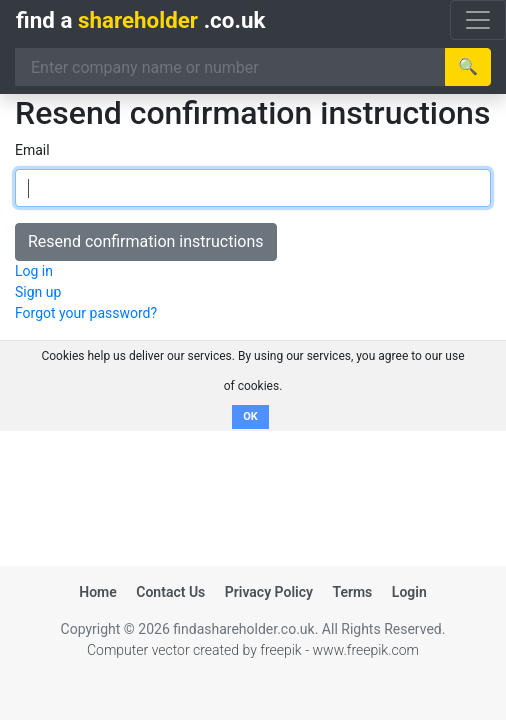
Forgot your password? (86, 313)
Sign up (38, 292)
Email (32, 150)
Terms (352, 592)
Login (409, 592)
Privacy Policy (269, 592)
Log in (34, 271)
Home (98, 592)
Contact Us (170, 592)
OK (250, 416)
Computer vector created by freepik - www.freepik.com (253, 650)
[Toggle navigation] (478, 20)
